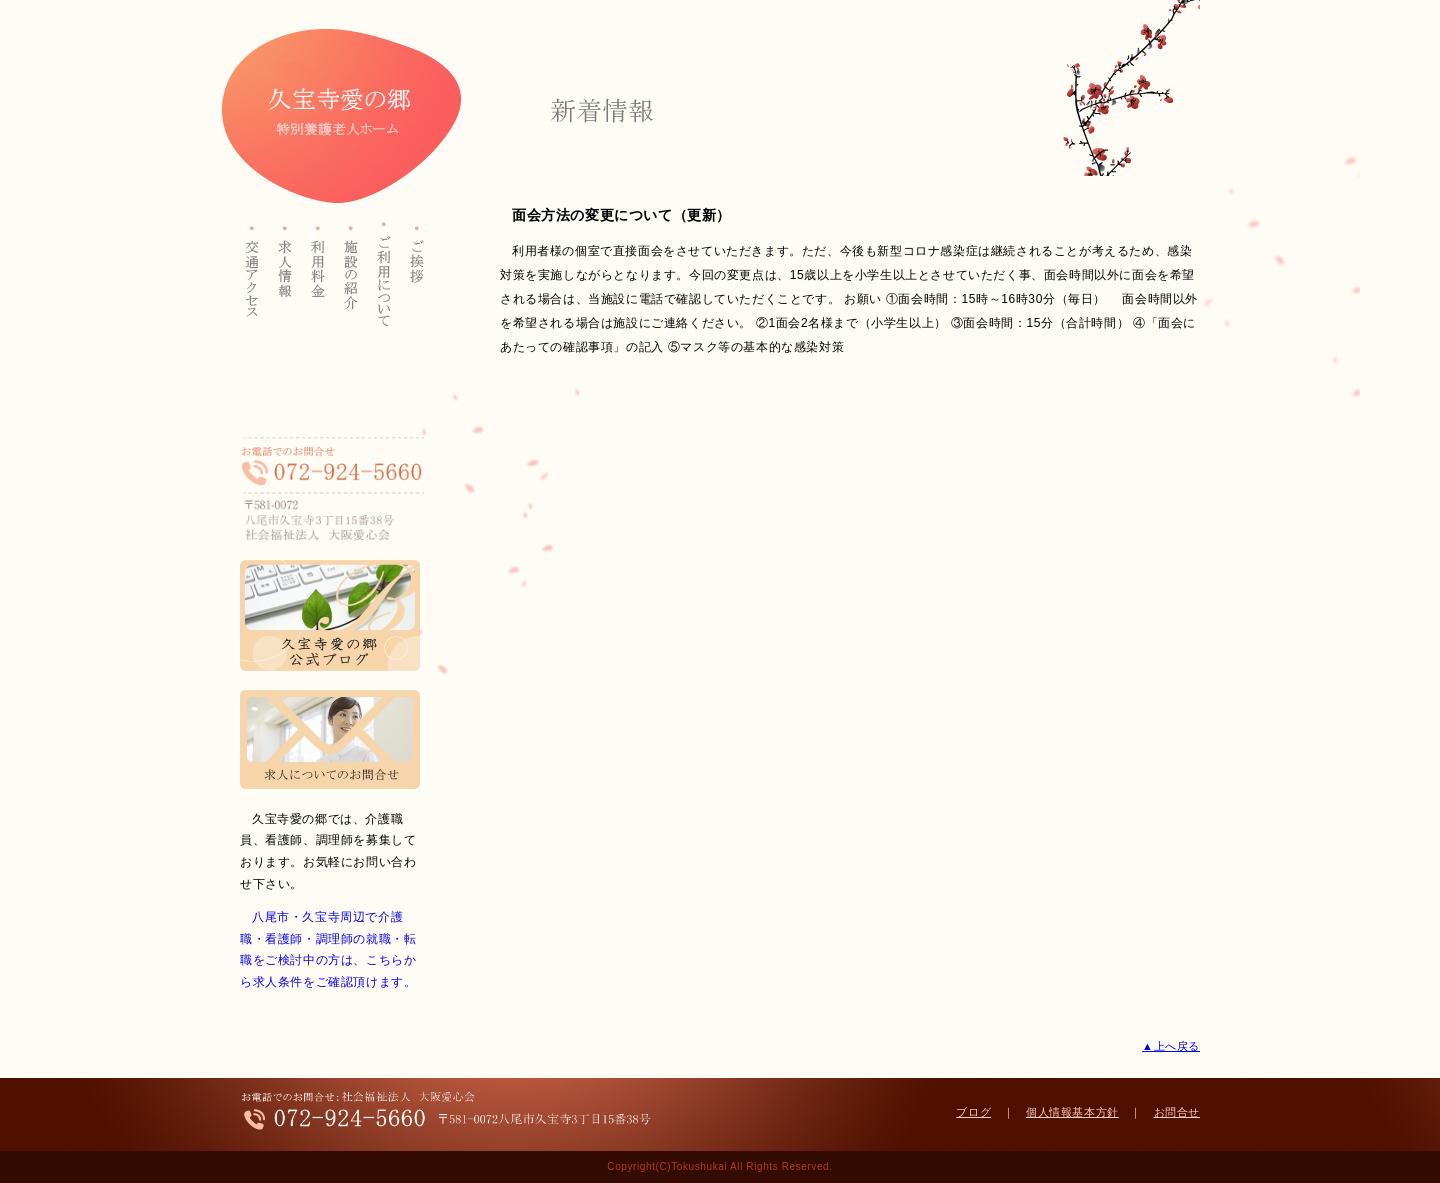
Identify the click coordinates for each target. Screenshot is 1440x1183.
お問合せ (1177, 1112)
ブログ (973, 1112)
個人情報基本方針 (1072, 1112)
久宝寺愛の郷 (332, 116)
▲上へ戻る (1171, 1046)
